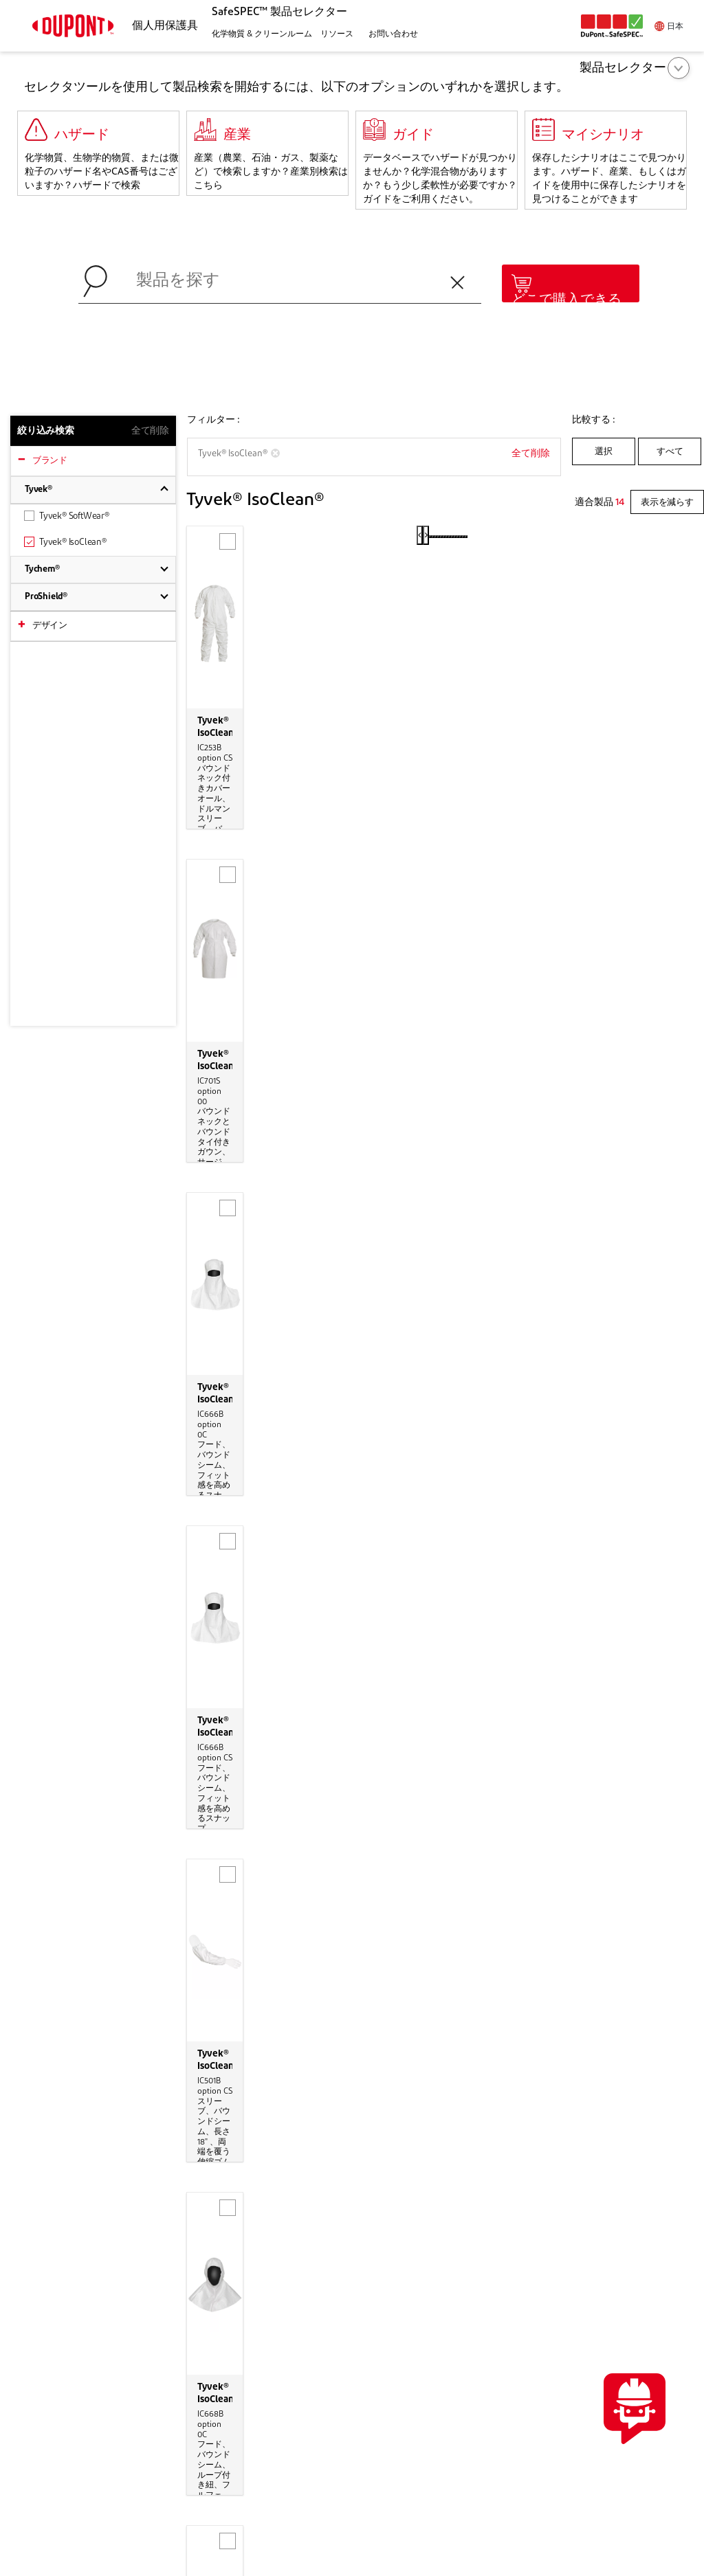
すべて (670, 451)
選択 (604, 451)
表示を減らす (667, 502)
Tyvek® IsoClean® (65, 542)
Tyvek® (38, 489)
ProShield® (46, 596)
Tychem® (42, 569)
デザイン (49, 625)
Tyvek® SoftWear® (66, 516)
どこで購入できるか (567, 308)
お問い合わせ (634, 2245)
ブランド (49, 460)
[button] (260, 35)
